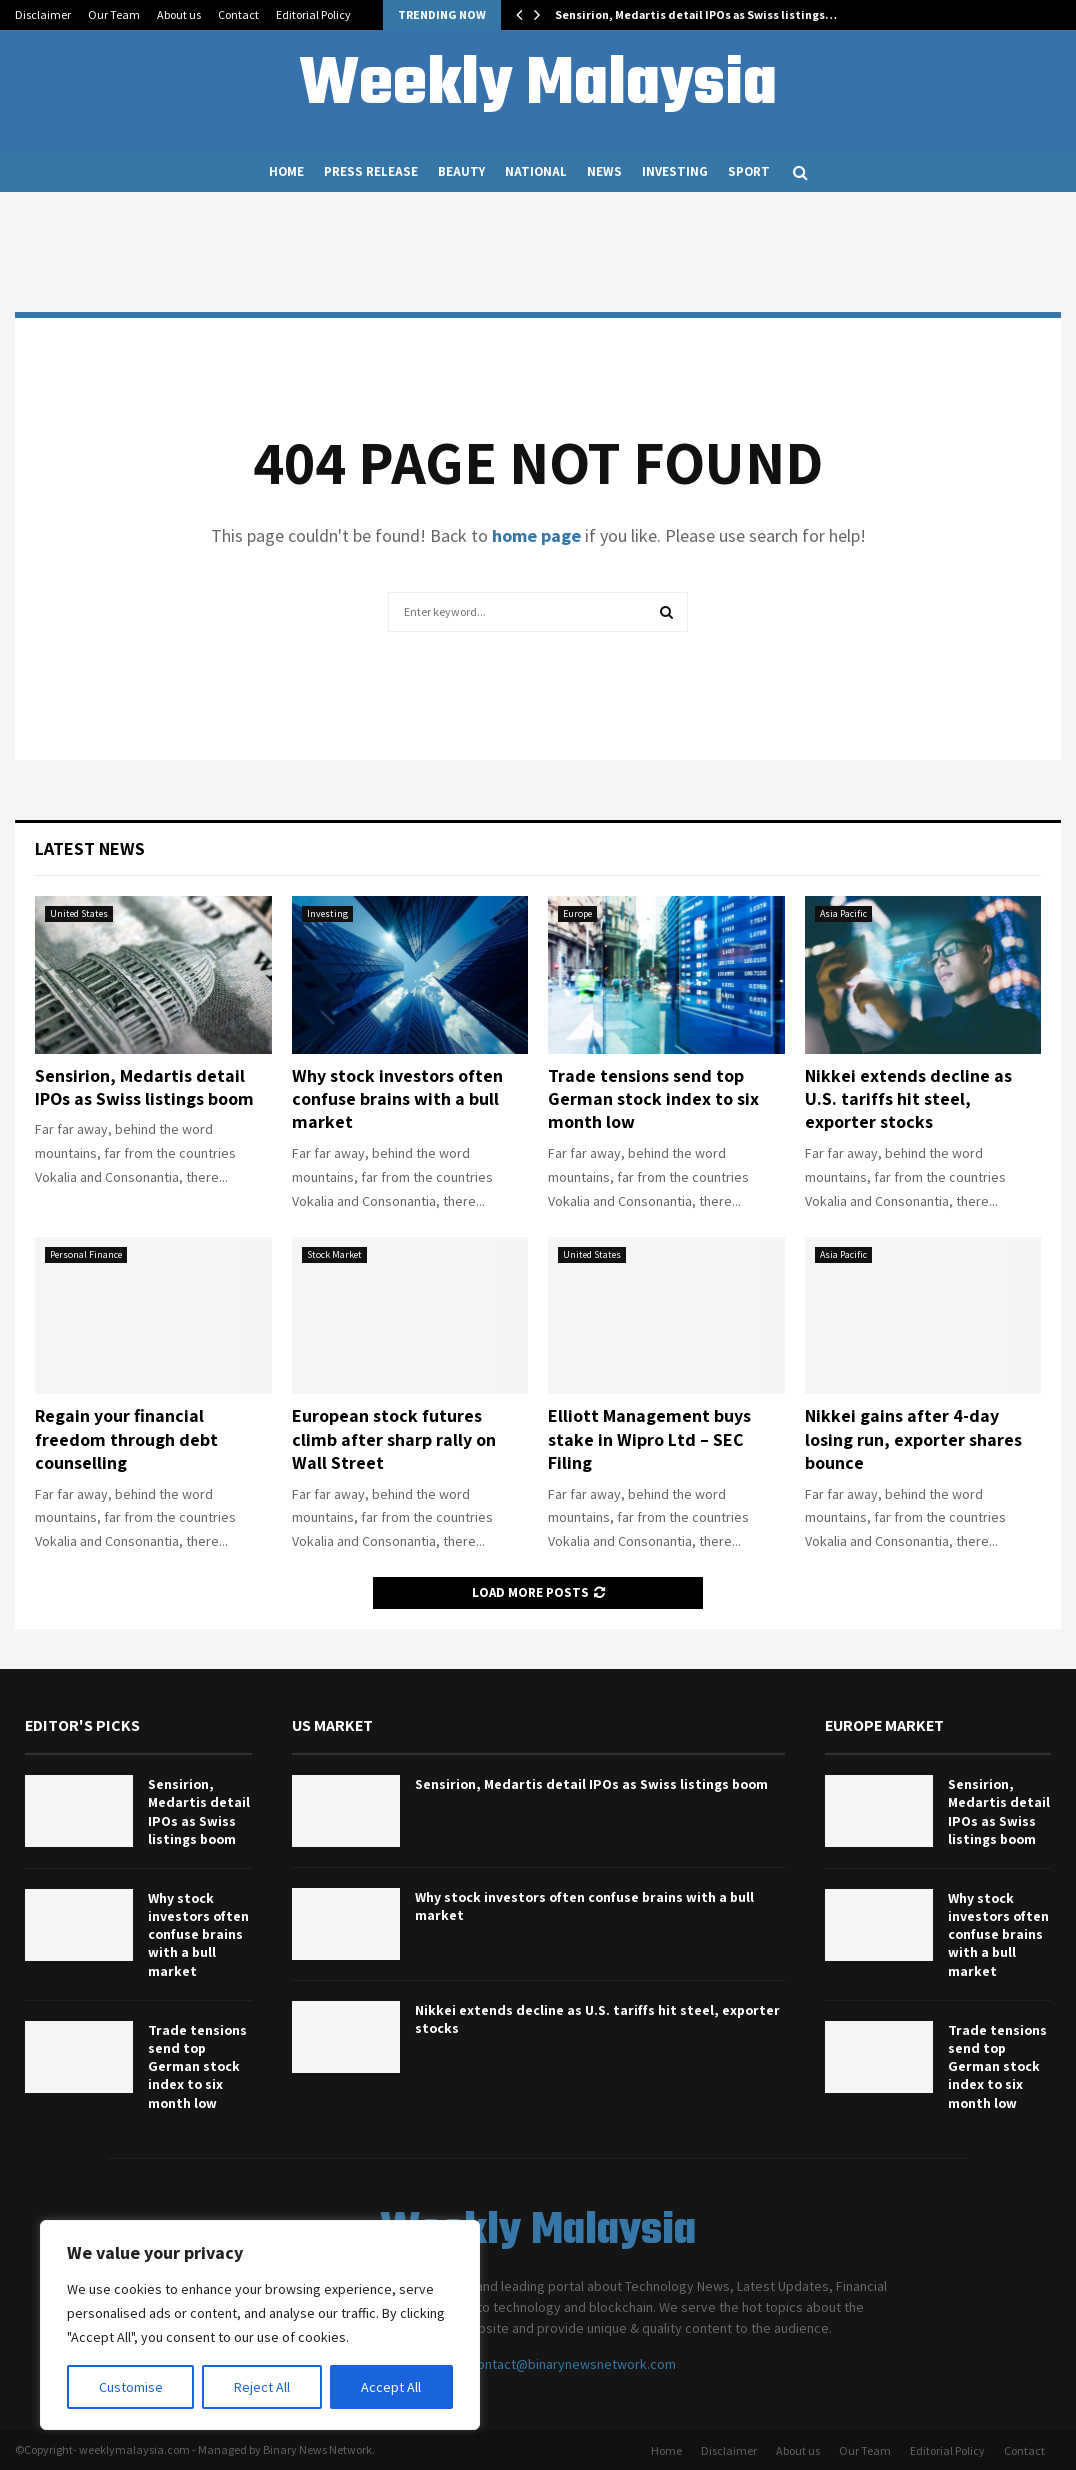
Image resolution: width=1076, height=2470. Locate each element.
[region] (260, 2325)
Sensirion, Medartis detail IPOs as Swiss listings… (696, 14)
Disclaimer (43, 14)
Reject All (262, 2387)
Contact (238, 14)
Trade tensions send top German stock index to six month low (653, 1099)
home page (536, 535)
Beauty (461, 171)
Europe (577, 913)
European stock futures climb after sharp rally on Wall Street (394, 1439)
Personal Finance (86, 1254)
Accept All (391, 2387)
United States (79, 913)
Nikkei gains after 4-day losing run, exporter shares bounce (913, 1439)
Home (286, 171)
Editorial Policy (313, 14)
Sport (749, 171)
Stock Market (334, 1254)
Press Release (371, 171)
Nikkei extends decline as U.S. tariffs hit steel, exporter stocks (908, 1099)
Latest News (90, 848)
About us (179, 14)
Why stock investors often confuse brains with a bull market (397, 1099)
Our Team (114, 14)
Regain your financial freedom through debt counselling (126, 1439)
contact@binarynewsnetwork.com (573, 2364)
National (536, 171)
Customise (131, 2387)
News (604, 171)
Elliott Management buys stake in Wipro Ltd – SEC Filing (649, 1439)
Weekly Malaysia (538, 86)
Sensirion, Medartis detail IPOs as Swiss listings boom (144, 1087)
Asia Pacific (843, 913)
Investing (675, 171)
